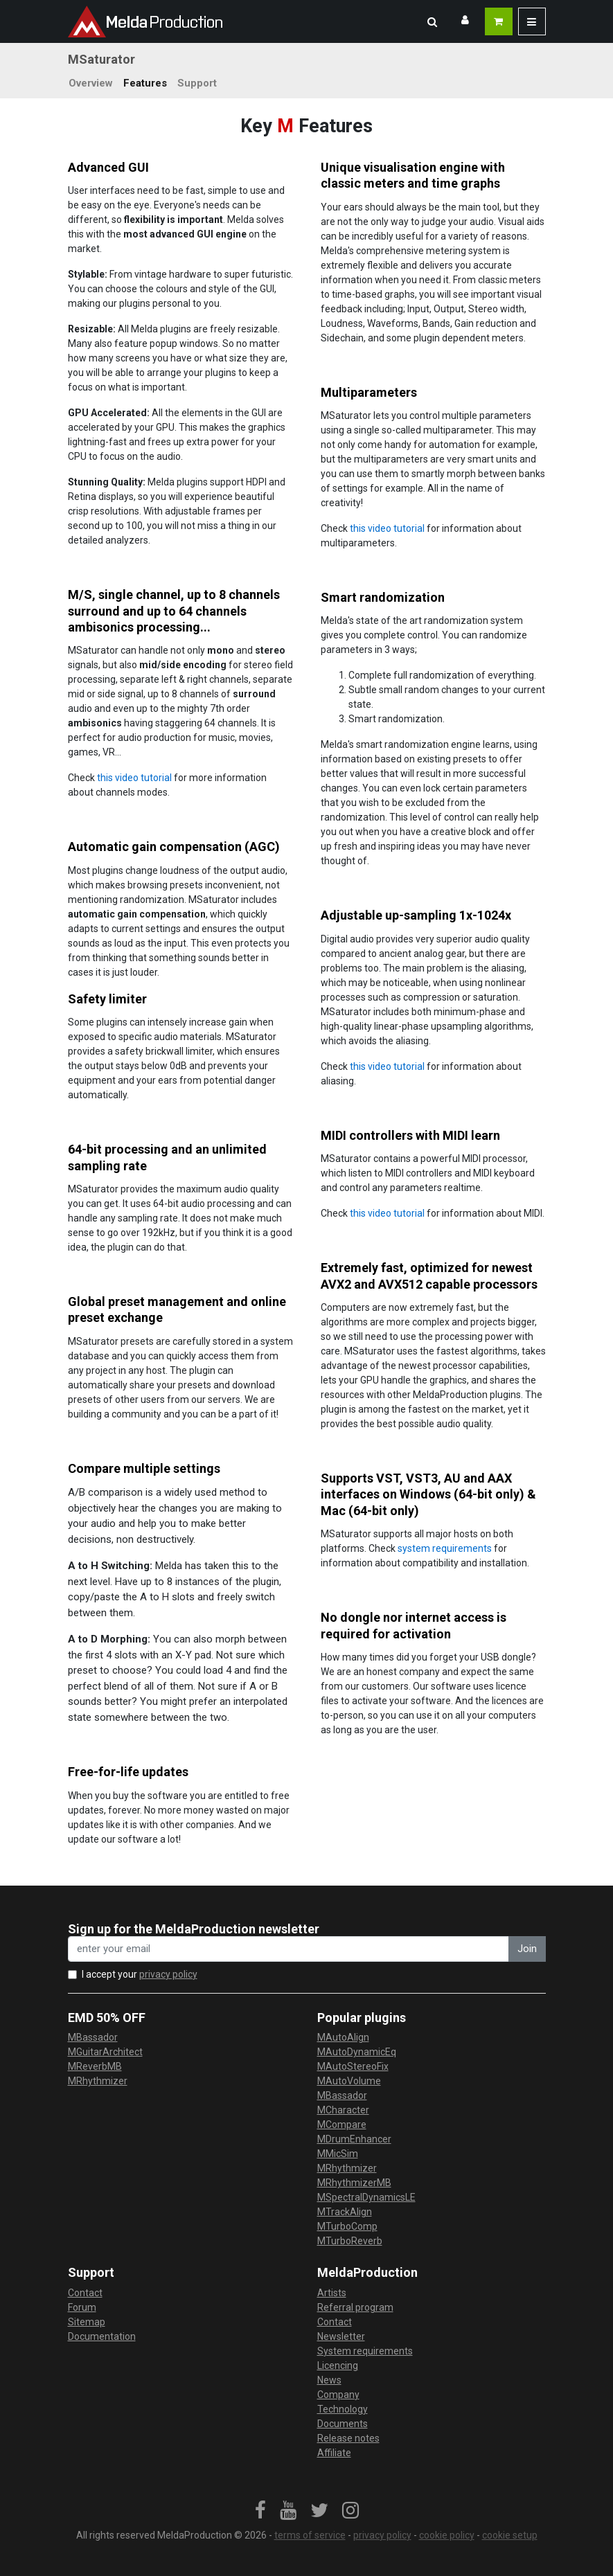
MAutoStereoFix (353, 2066)
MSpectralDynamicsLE (366, 2197)
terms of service (310, 2535)
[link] (260, 2511)
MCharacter (343, 2110)
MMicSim (337, 2153)
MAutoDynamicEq (356, 2051)
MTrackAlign (344, 2211)
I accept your (139, 1974)
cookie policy (446, 2535)
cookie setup (510, 2535)
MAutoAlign (343, 2037)
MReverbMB (95, 2066)
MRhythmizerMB (354, 2182)
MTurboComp (347, 2226)
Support (197, 83)
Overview (91, 83)
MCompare (341, 2124)
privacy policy (168, 1974)
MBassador (93, 2037)
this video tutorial (387, 528)
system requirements (445, 1548)
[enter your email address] (288, 1949)
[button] (432, 21)
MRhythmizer (97, 2080)
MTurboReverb (349, 2240)
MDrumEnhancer (354, 2139)
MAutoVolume (349, 2080)
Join (527, 1948)
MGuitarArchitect (105, 2051)
